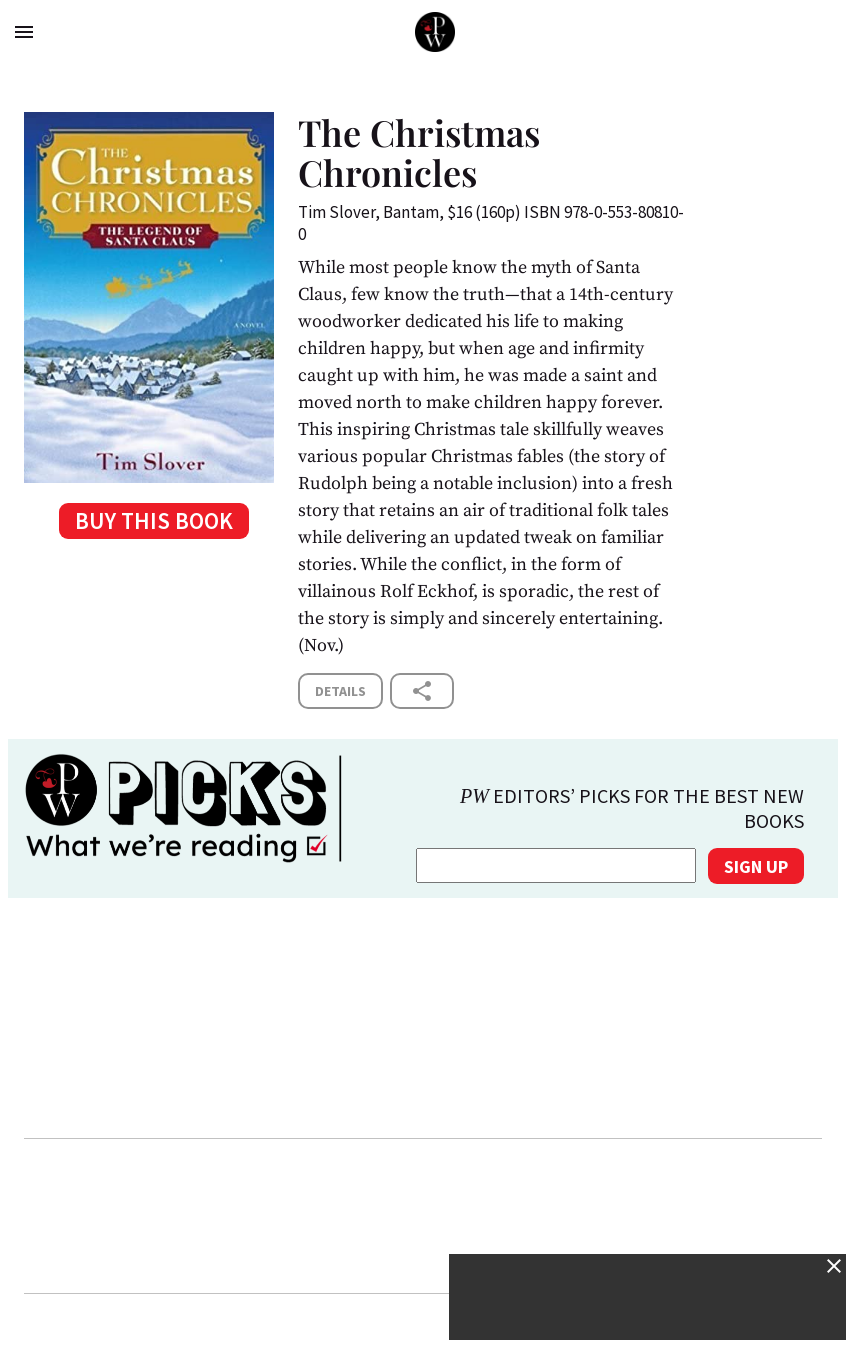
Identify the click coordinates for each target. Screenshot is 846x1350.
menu (24, 32)
